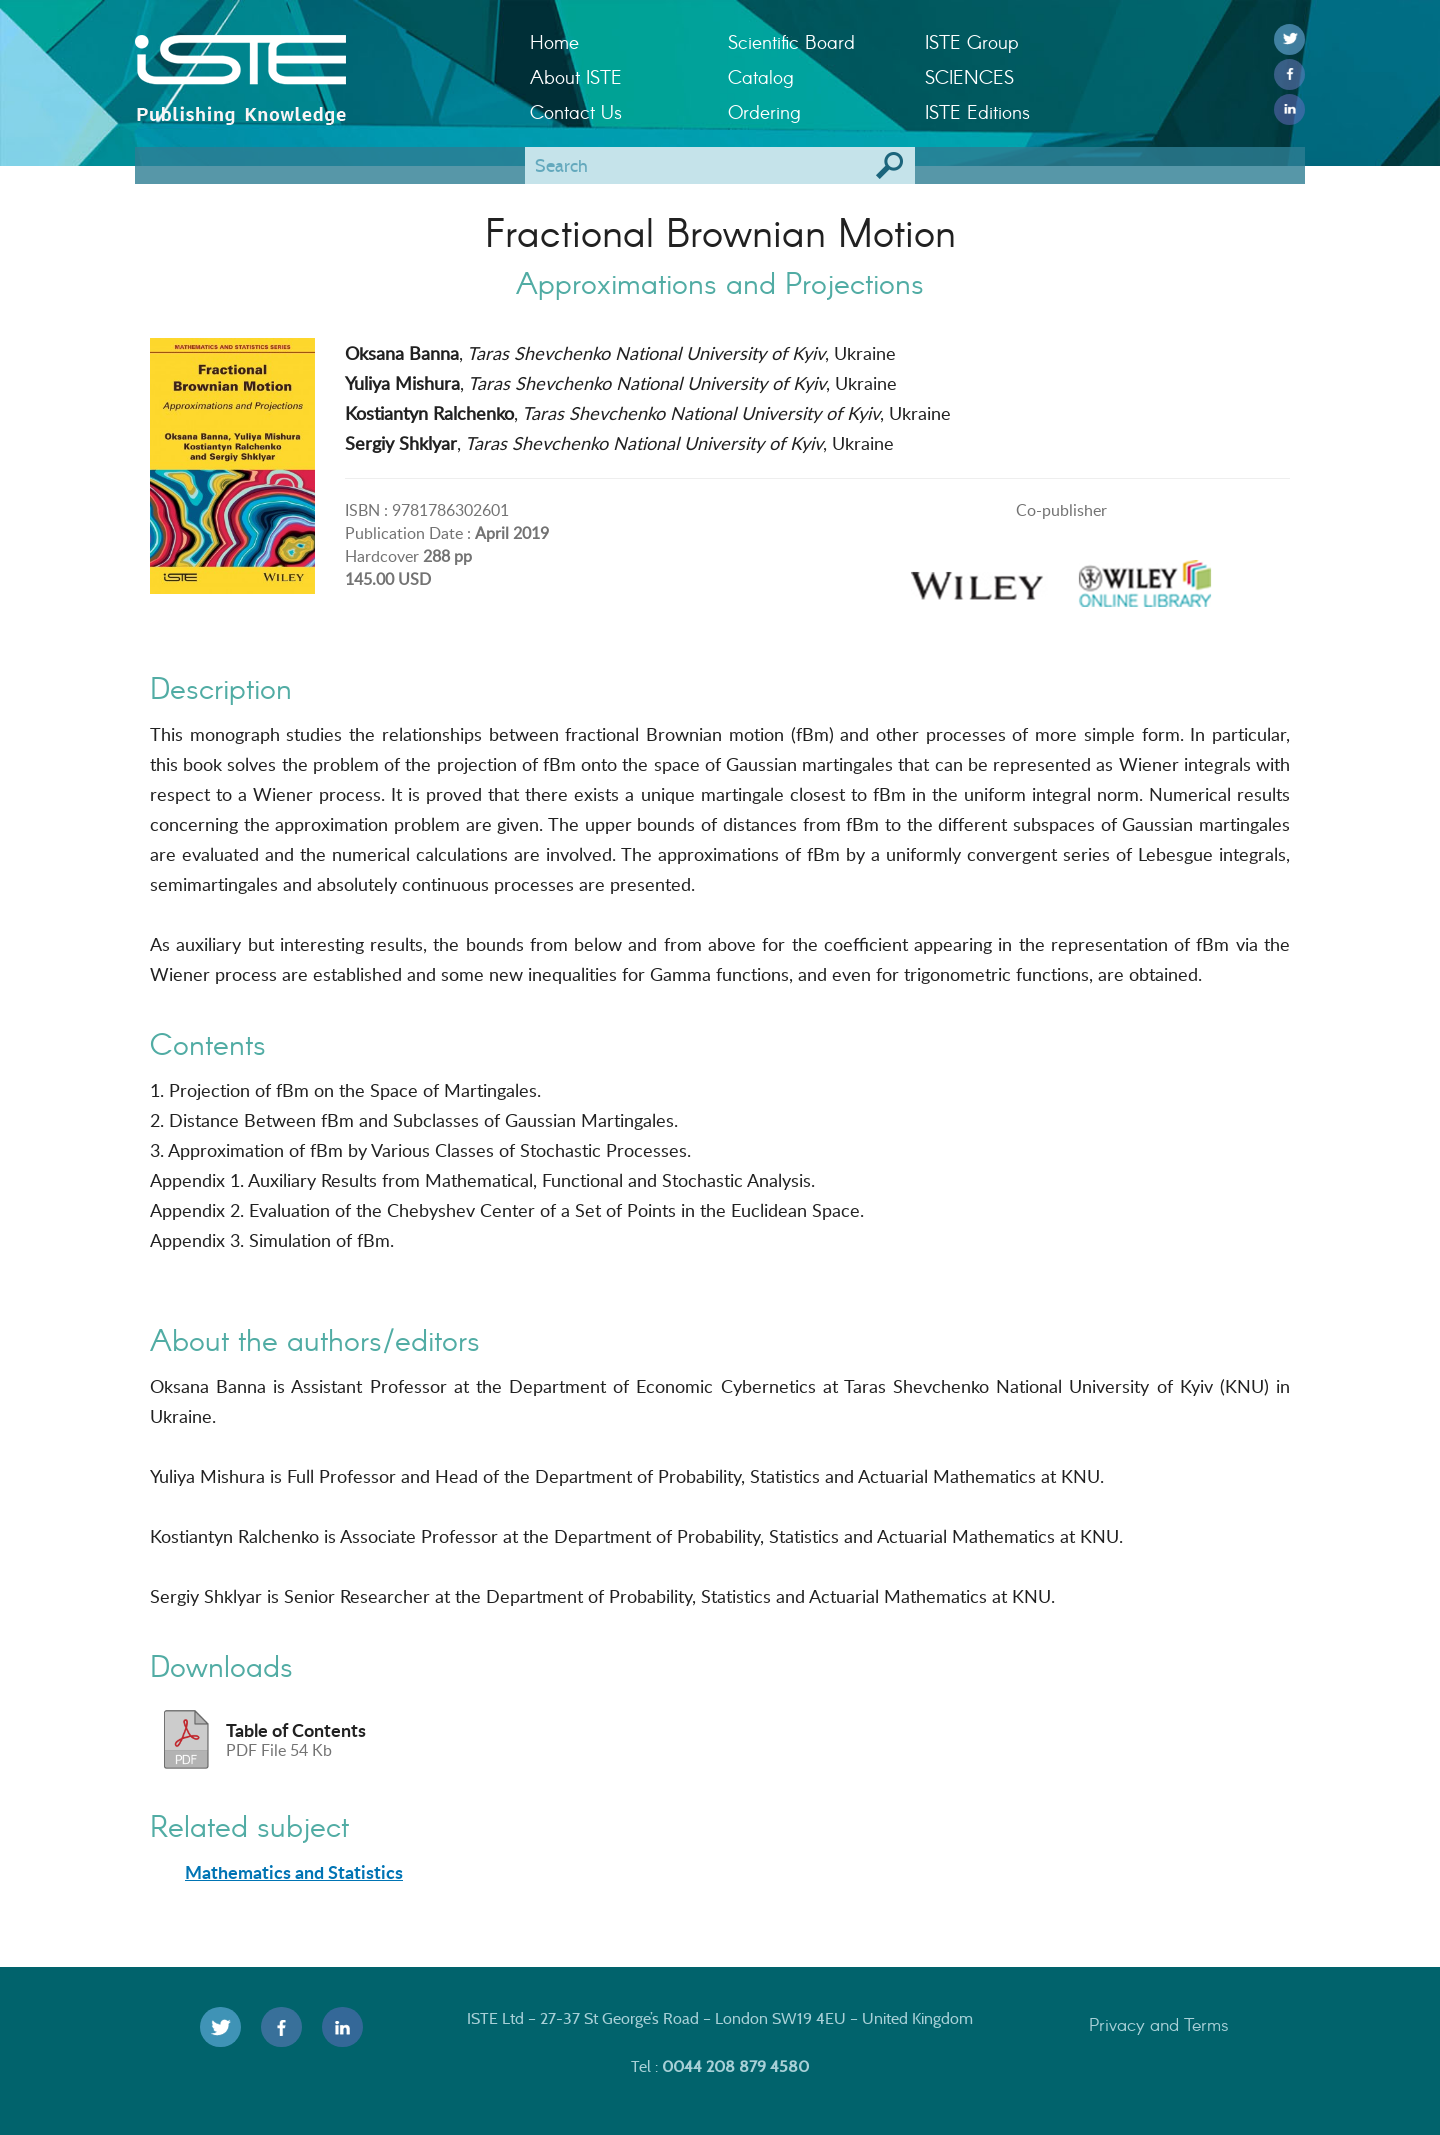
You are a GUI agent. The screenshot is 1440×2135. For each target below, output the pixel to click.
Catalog (761, 76)
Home (554, 41)
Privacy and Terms (1159, 2024)
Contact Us (576, 111)
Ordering (764, 111)
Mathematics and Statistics (294, 1872)
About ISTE (576, 76)
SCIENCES (969, 76)
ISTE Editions (977, 111)
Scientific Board (791, 41)
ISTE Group (971, 41)
